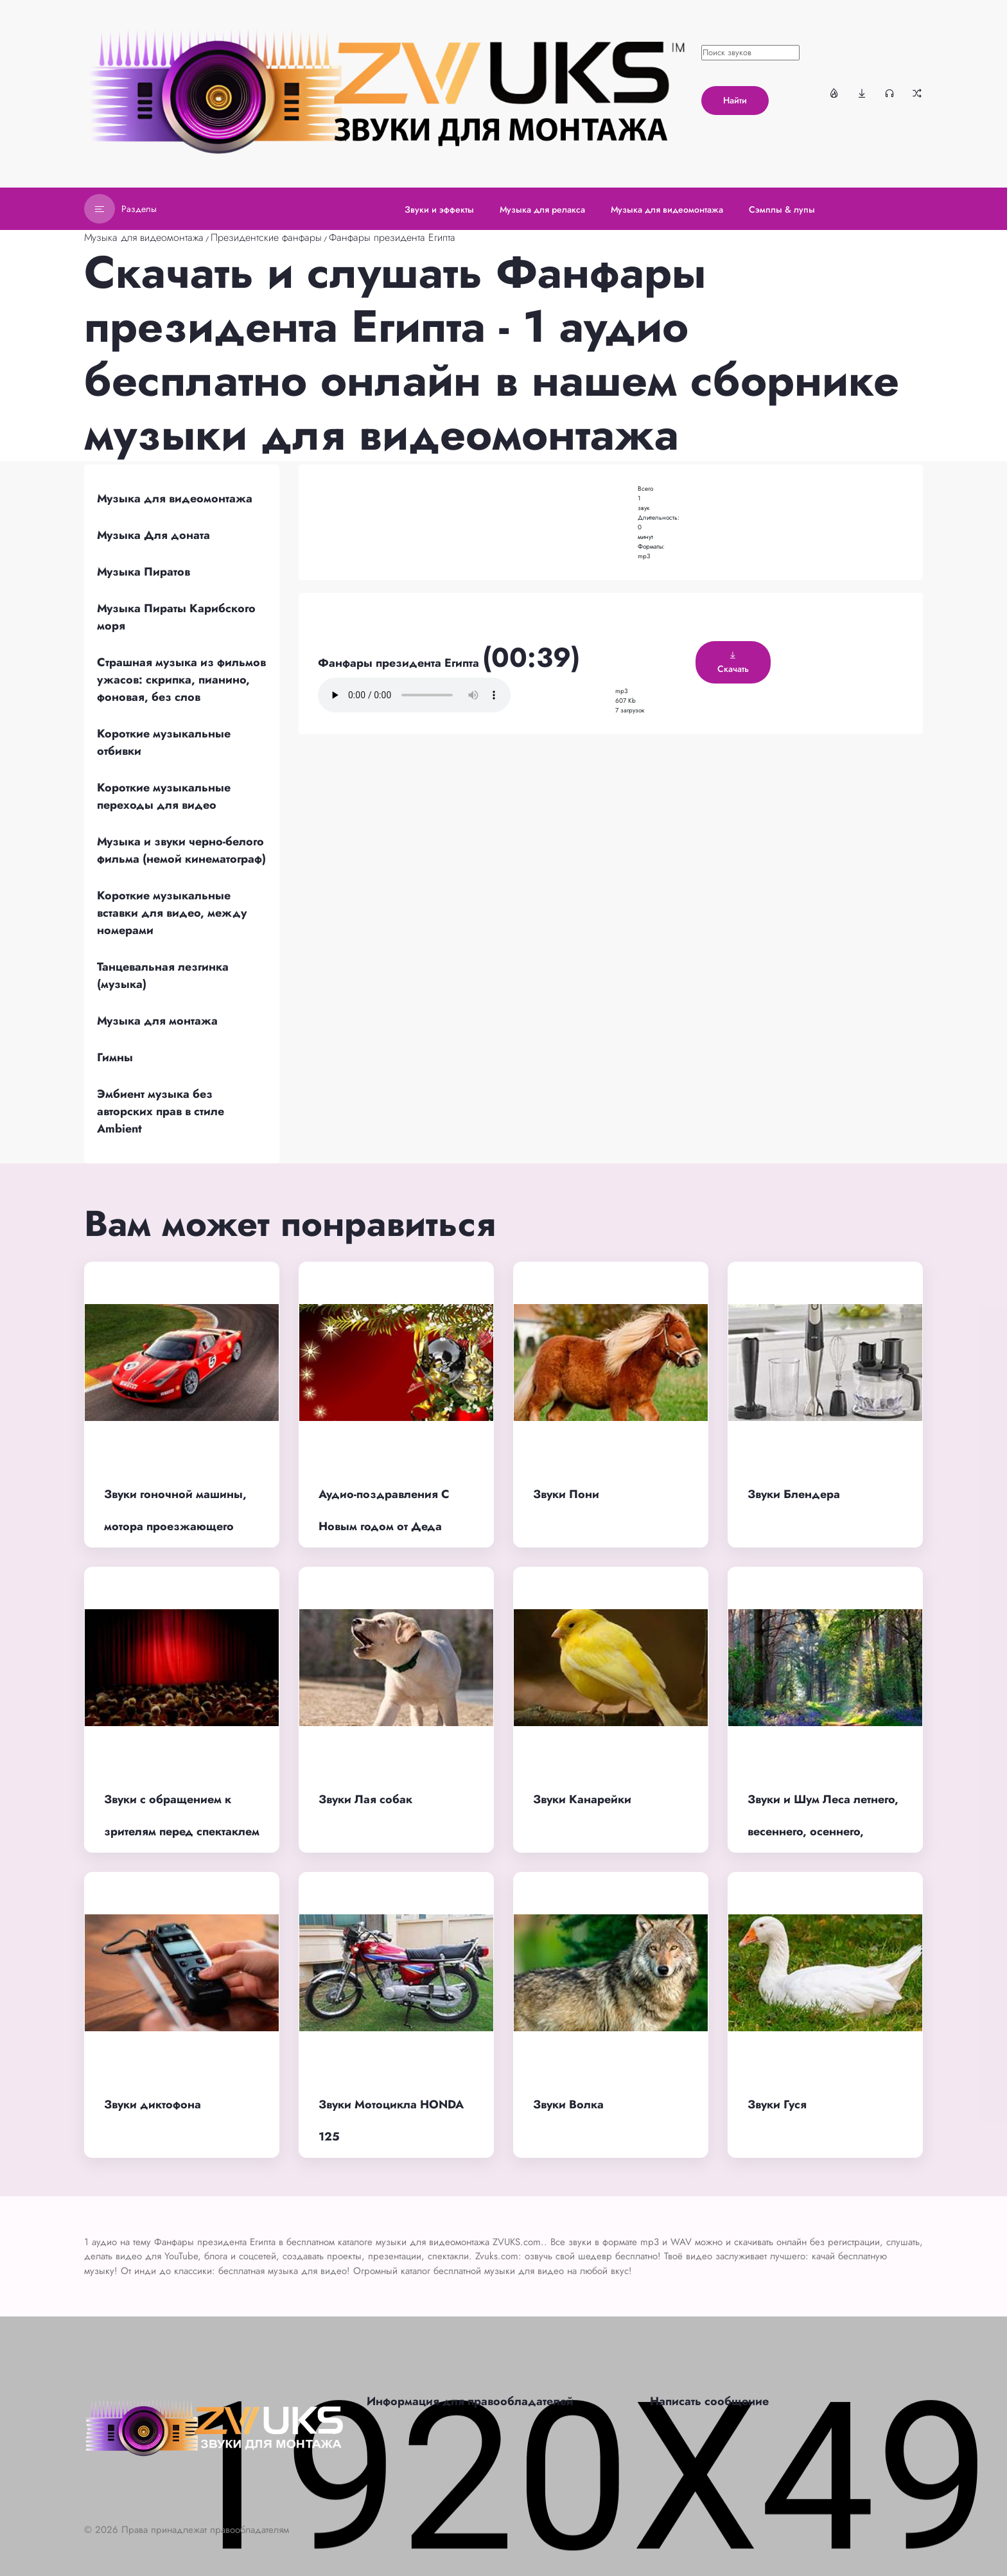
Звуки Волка (568, 2104)
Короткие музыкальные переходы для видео (164, 796)
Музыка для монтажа (157, 1020)
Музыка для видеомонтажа (144, 237)
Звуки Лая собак (365, 1799)
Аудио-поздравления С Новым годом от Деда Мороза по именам (384, 1526)
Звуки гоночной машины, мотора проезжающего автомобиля (175, 1526)
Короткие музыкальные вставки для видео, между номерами (172, 913)
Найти (735, 100)
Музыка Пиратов (143, 571)
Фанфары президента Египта (392, 237)
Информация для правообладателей (470, 2401)
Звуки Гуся (777, 2104)
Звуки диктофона (152, 2104)
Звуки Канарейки (582, 1799)
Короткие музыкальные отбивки (164, 742)
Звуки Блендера (794, 1494)
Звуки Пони (566, 1494)
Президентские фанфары (266, 237)
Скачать (733, 663)
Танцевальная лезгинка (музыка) (163, 975)
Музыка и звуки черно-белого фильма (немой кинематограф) (181, 850)
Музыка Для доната (153, 535)
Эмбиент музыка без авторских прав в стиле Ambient (160, 1111)
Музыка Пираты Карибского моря (176, 617)
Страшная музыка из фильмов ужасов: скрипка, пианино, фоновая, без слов (181, 679)
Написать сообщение (709, 2401)
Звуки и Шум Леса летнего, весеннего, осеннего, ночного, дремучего (823, 1832)
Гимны (115, 1057)
